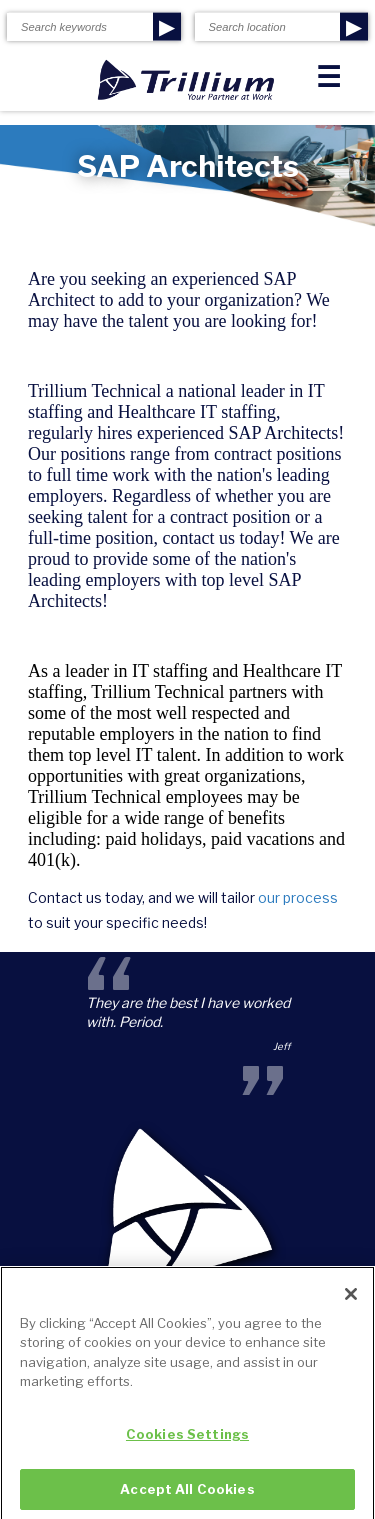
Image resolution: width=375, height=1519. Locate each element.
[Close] (351, 1300)
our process (298, 897)
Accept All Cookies (187, 1495)
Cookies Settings (187, 1440)
